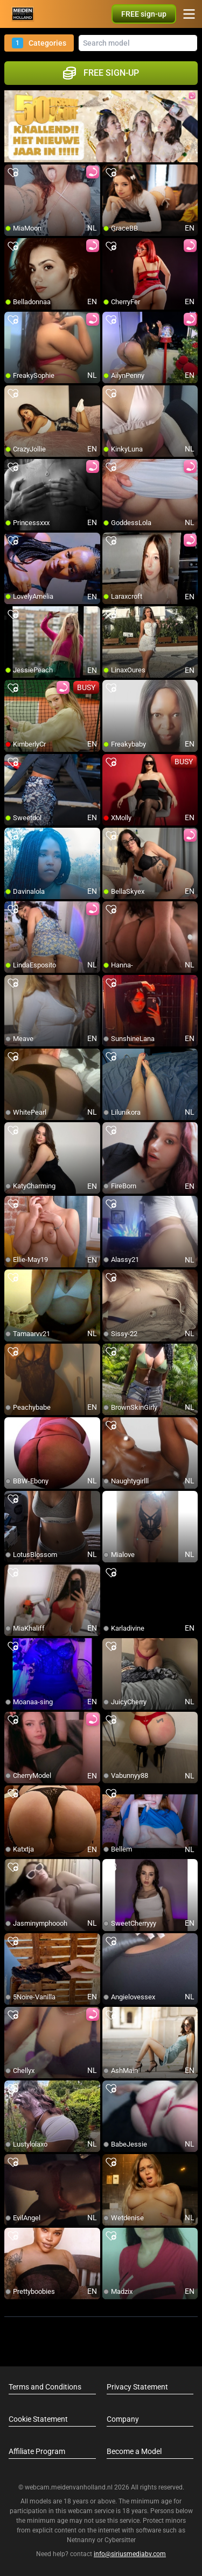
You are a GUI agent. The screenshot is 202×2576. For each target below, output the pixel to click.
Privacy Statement (137, 2387)
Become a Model (134, 2451)
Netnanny (82, 2540)
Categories (39, 43)
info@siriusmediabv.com (130, 2554)
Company (123, 2419)
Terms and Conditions (45, 2387)
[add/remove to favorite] (12, 173)
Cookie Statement (38, 2419)
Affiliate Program (37, 2451)
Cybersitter (120, 2540)
